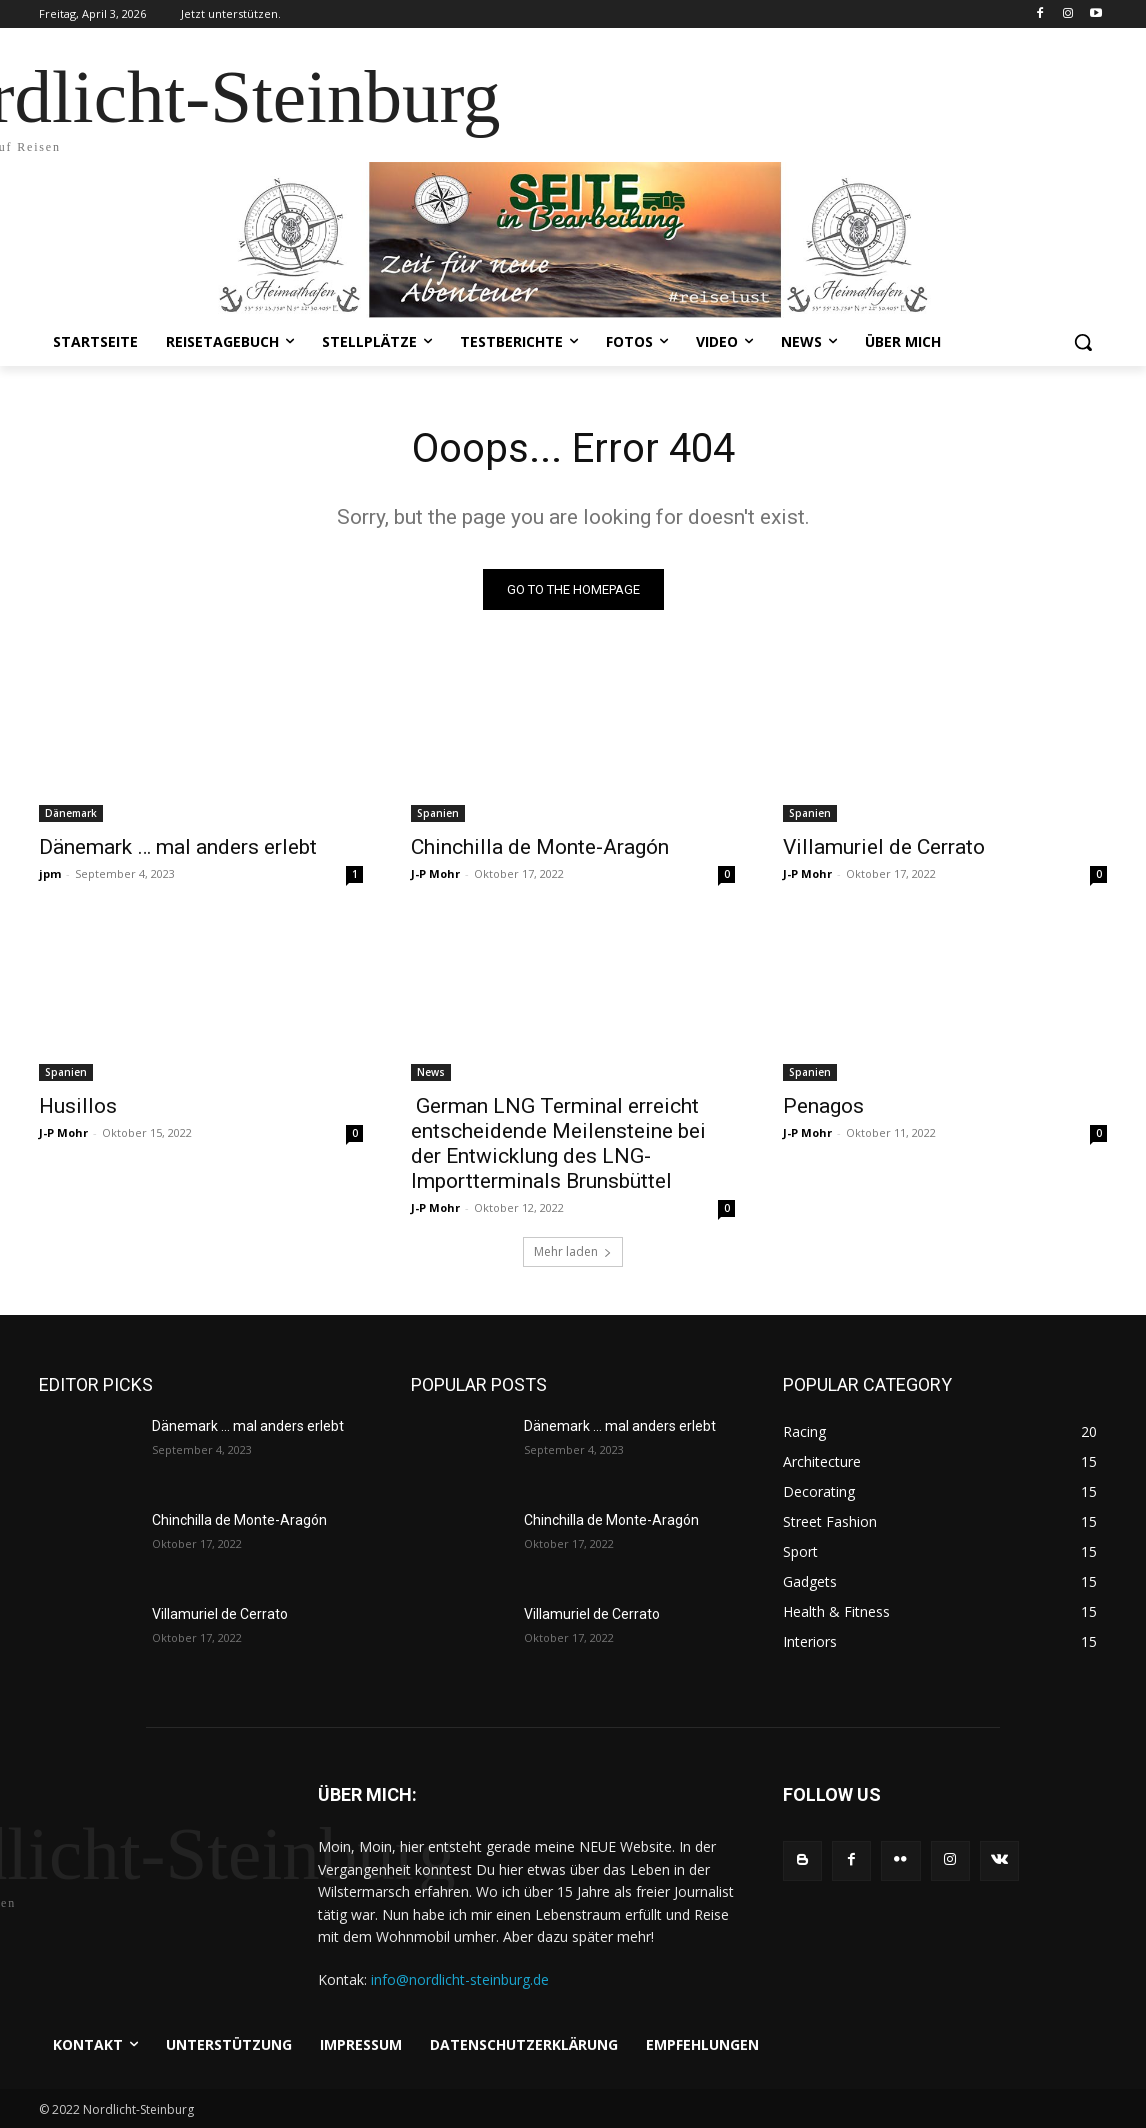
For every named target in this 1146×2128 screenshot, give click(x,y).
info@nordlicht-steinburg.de (460, 1979)
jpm (50, 873)
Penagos (823, 1106)
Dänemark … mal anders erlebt (178, 847)
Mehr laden (573, 1251)
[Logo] (154, 1861)
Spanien (438, 813)
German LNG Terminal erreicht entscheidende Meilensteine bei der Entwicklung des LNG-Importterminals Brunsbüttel (558, 1143)
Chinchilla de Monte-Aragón (540, 847)
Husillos (78, 1106)
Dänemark (71, 813)
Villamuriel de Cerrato (884, 847)
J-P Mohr (435, 873)
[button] (1083, 342)
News (431, 1072)
